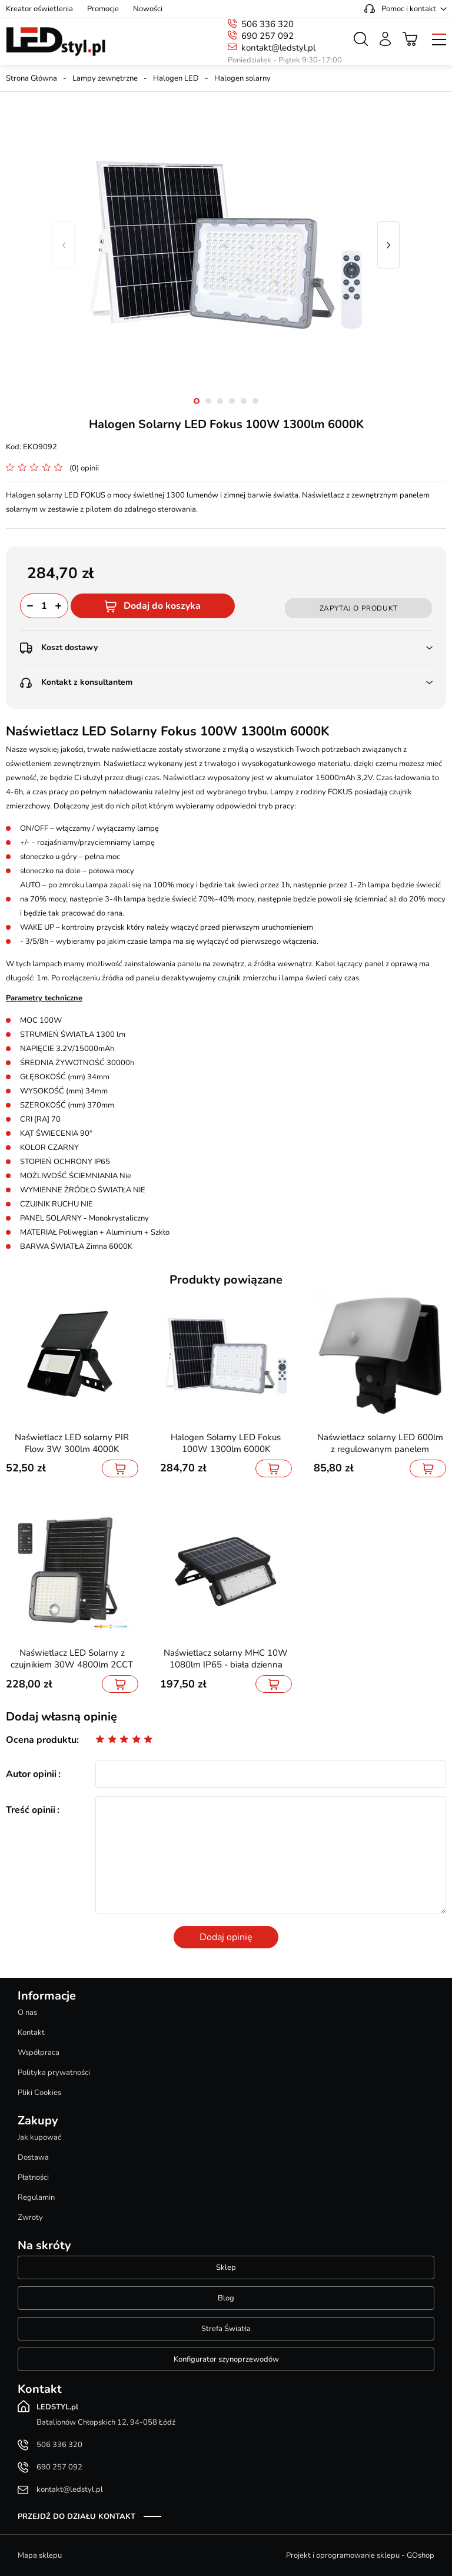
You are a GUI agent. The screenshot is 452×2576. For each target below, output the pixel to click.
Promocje (103, 9)
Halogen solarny (242, 78)
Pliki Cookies (39, 2092)
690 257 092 (267, 36)
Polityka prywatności (54, 2072)
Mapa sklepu (40, 2555)
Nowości (147, 9)
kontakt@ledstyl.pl (278, 48)
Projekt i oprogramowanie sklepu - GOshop (360, 2555)
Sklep (226, 2267)
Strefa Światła (226, 2328)
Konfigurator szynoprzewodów (226, 2359)
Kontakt (31, 2032)
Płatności (33, 2177)
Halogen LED (176, 78)
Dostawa (33, 2157)
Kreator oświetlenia (39, 9)
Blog (226, 2298)
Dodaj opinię (226, 1937)
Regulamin (36, 2197)
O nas (27, 2012)
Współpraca (38, 2052)
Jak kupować (39, 2137)
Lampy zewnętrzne (105, 78)
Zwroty (30, 2217)
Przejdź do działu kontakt (76, 2516)
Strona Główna (31, 78)
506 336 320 (267, 24)
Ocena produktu (41, 1739)
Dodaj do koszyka (162, 605)
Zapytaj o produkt (359, 608)
